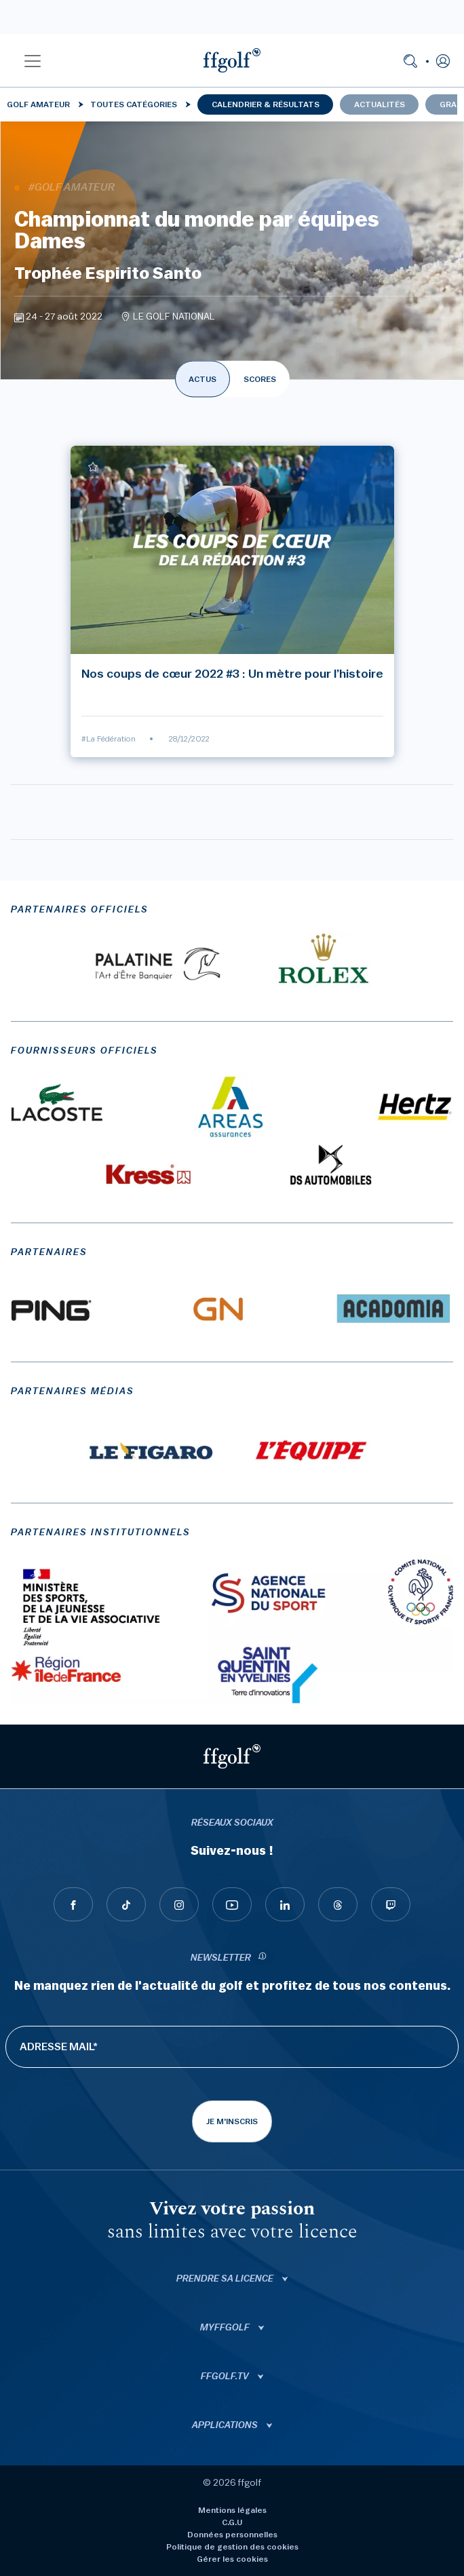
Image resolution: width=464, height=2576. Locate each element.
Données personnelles (232, 2535)
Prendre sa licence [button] (225, 2279)
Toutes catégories (133, 104)
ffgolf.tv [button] (226, 2376)
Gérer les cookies (232, 2559)
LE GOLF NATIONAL (174, 317)
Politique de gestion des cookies (232, 2547)
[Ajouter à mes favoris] (92, 467)
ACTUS (202, 379)
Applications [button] (226, 2425)
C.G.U (232, 2522)
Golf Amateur (38, 104)
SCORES (260, 379)
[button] (33, 60)
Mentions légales (232, 2510)
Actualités (379, 104)
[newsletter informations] (262, 1958)
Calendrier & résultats (266, 104)
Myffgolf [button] (226, 2327)
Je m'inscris (232, 2121)
